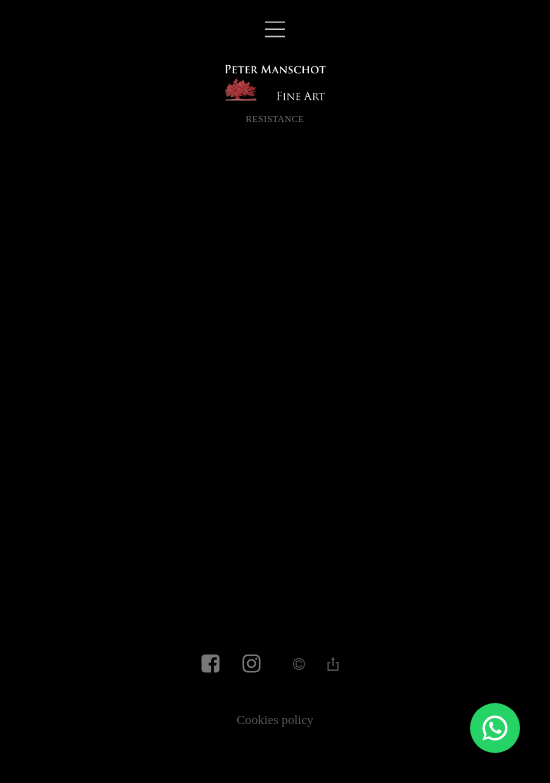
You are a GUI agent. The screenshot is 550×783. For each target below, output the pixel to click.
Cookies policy (275, 720)
